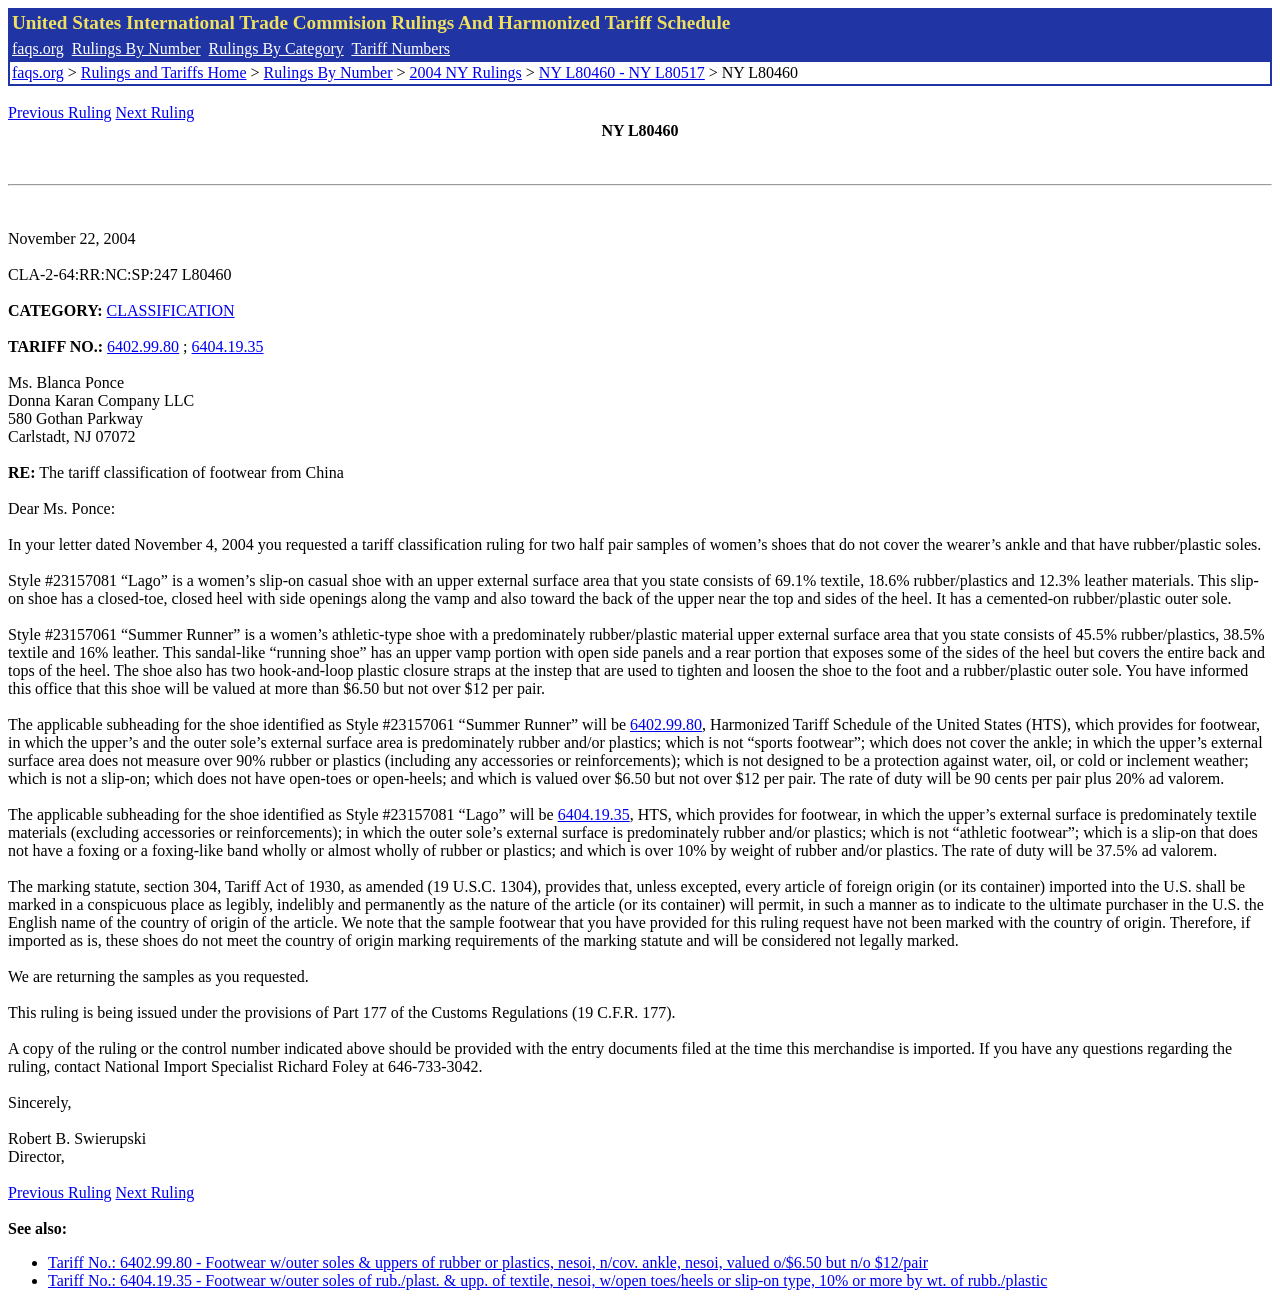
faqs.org (38, 48)
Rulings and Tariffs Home (164, 72)
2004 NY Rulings (466, 72)
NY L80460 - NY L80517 (622, 72)
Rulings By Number (136, 48)
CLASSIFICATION (171, 310)
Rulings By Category (276, 48)
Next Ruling (155, 112)
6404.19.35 (228, 346)
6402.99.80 (143, 346)
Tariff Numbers (400, 48)
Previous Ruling (60, 112)
